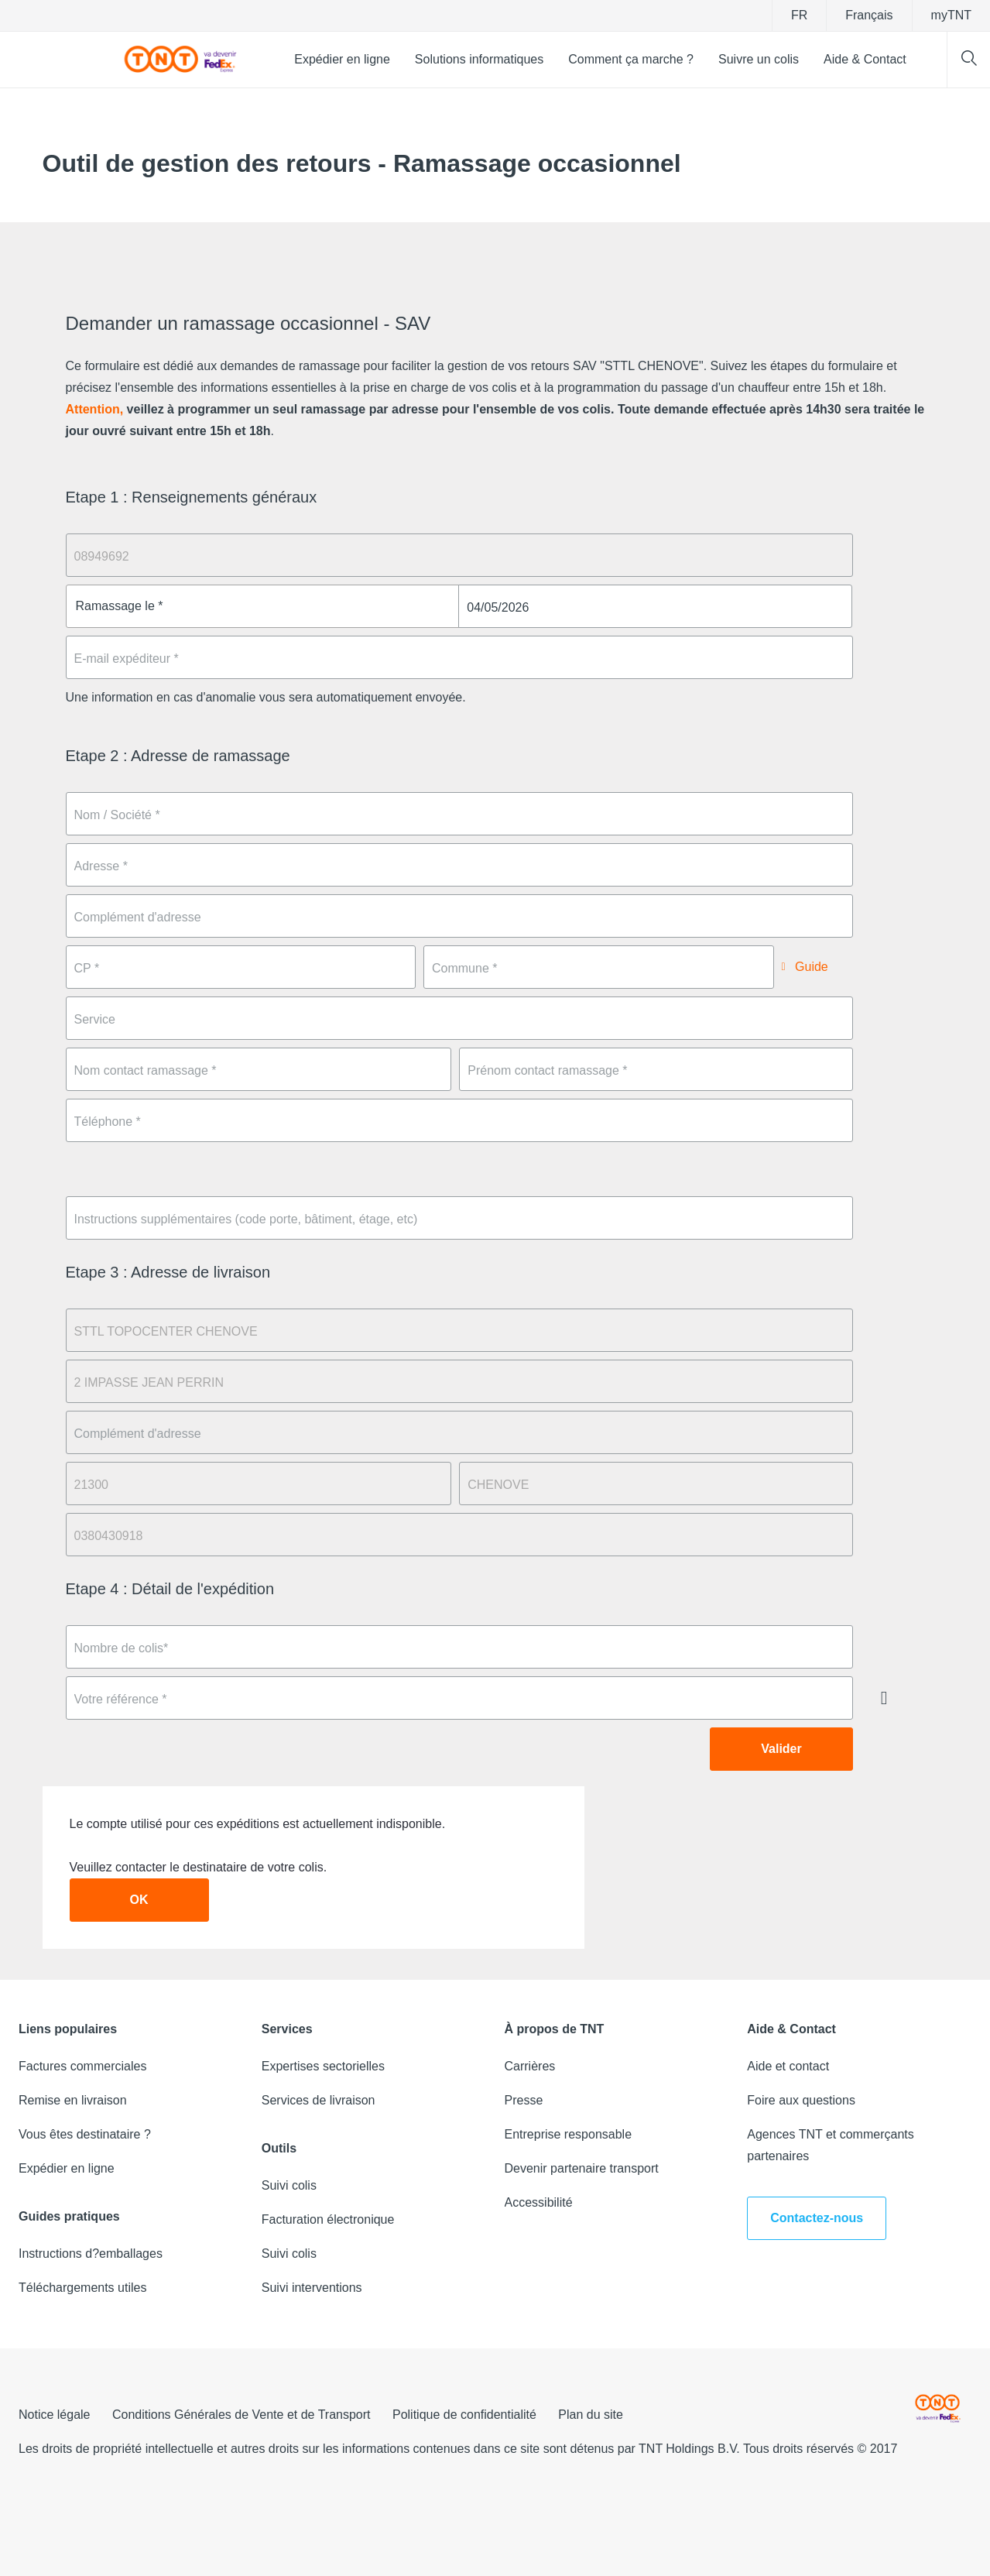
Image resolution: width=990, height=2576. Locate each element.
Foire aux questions (801, 2100)
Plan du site (590, 2414)
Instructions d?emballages (91, 2253)
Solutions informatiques (479, 59)
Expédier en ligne (342, 59)
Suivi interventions (312, 2287)
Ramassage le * (119, 605)
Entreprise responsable (568, 2134)
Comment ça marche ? (631, 59)
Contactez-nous (816, 2217)
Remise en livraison (73, 2100)
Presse (524, 2100)
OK (139, 1899)
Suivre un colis (758, 59)
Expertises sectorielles (323, 2066)
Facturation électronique (328, 2219)
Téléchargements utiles (82, 2287)
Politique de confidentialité (464, 2414)
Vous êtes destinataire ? (85, 2134)
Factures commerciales (82, 2066)
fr (799, 15)
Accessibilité (539, 2202)
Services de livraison (318, 2100)
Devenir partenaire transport (582, 2168)
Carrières (530, 2066)
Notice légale (55, 2414)
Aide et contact (788, 2066)
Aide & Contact (865, 59)
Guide (810, 966)
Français (868, 15)
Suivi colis (289, 2185)
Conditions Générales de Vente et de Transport (241, 2414)
